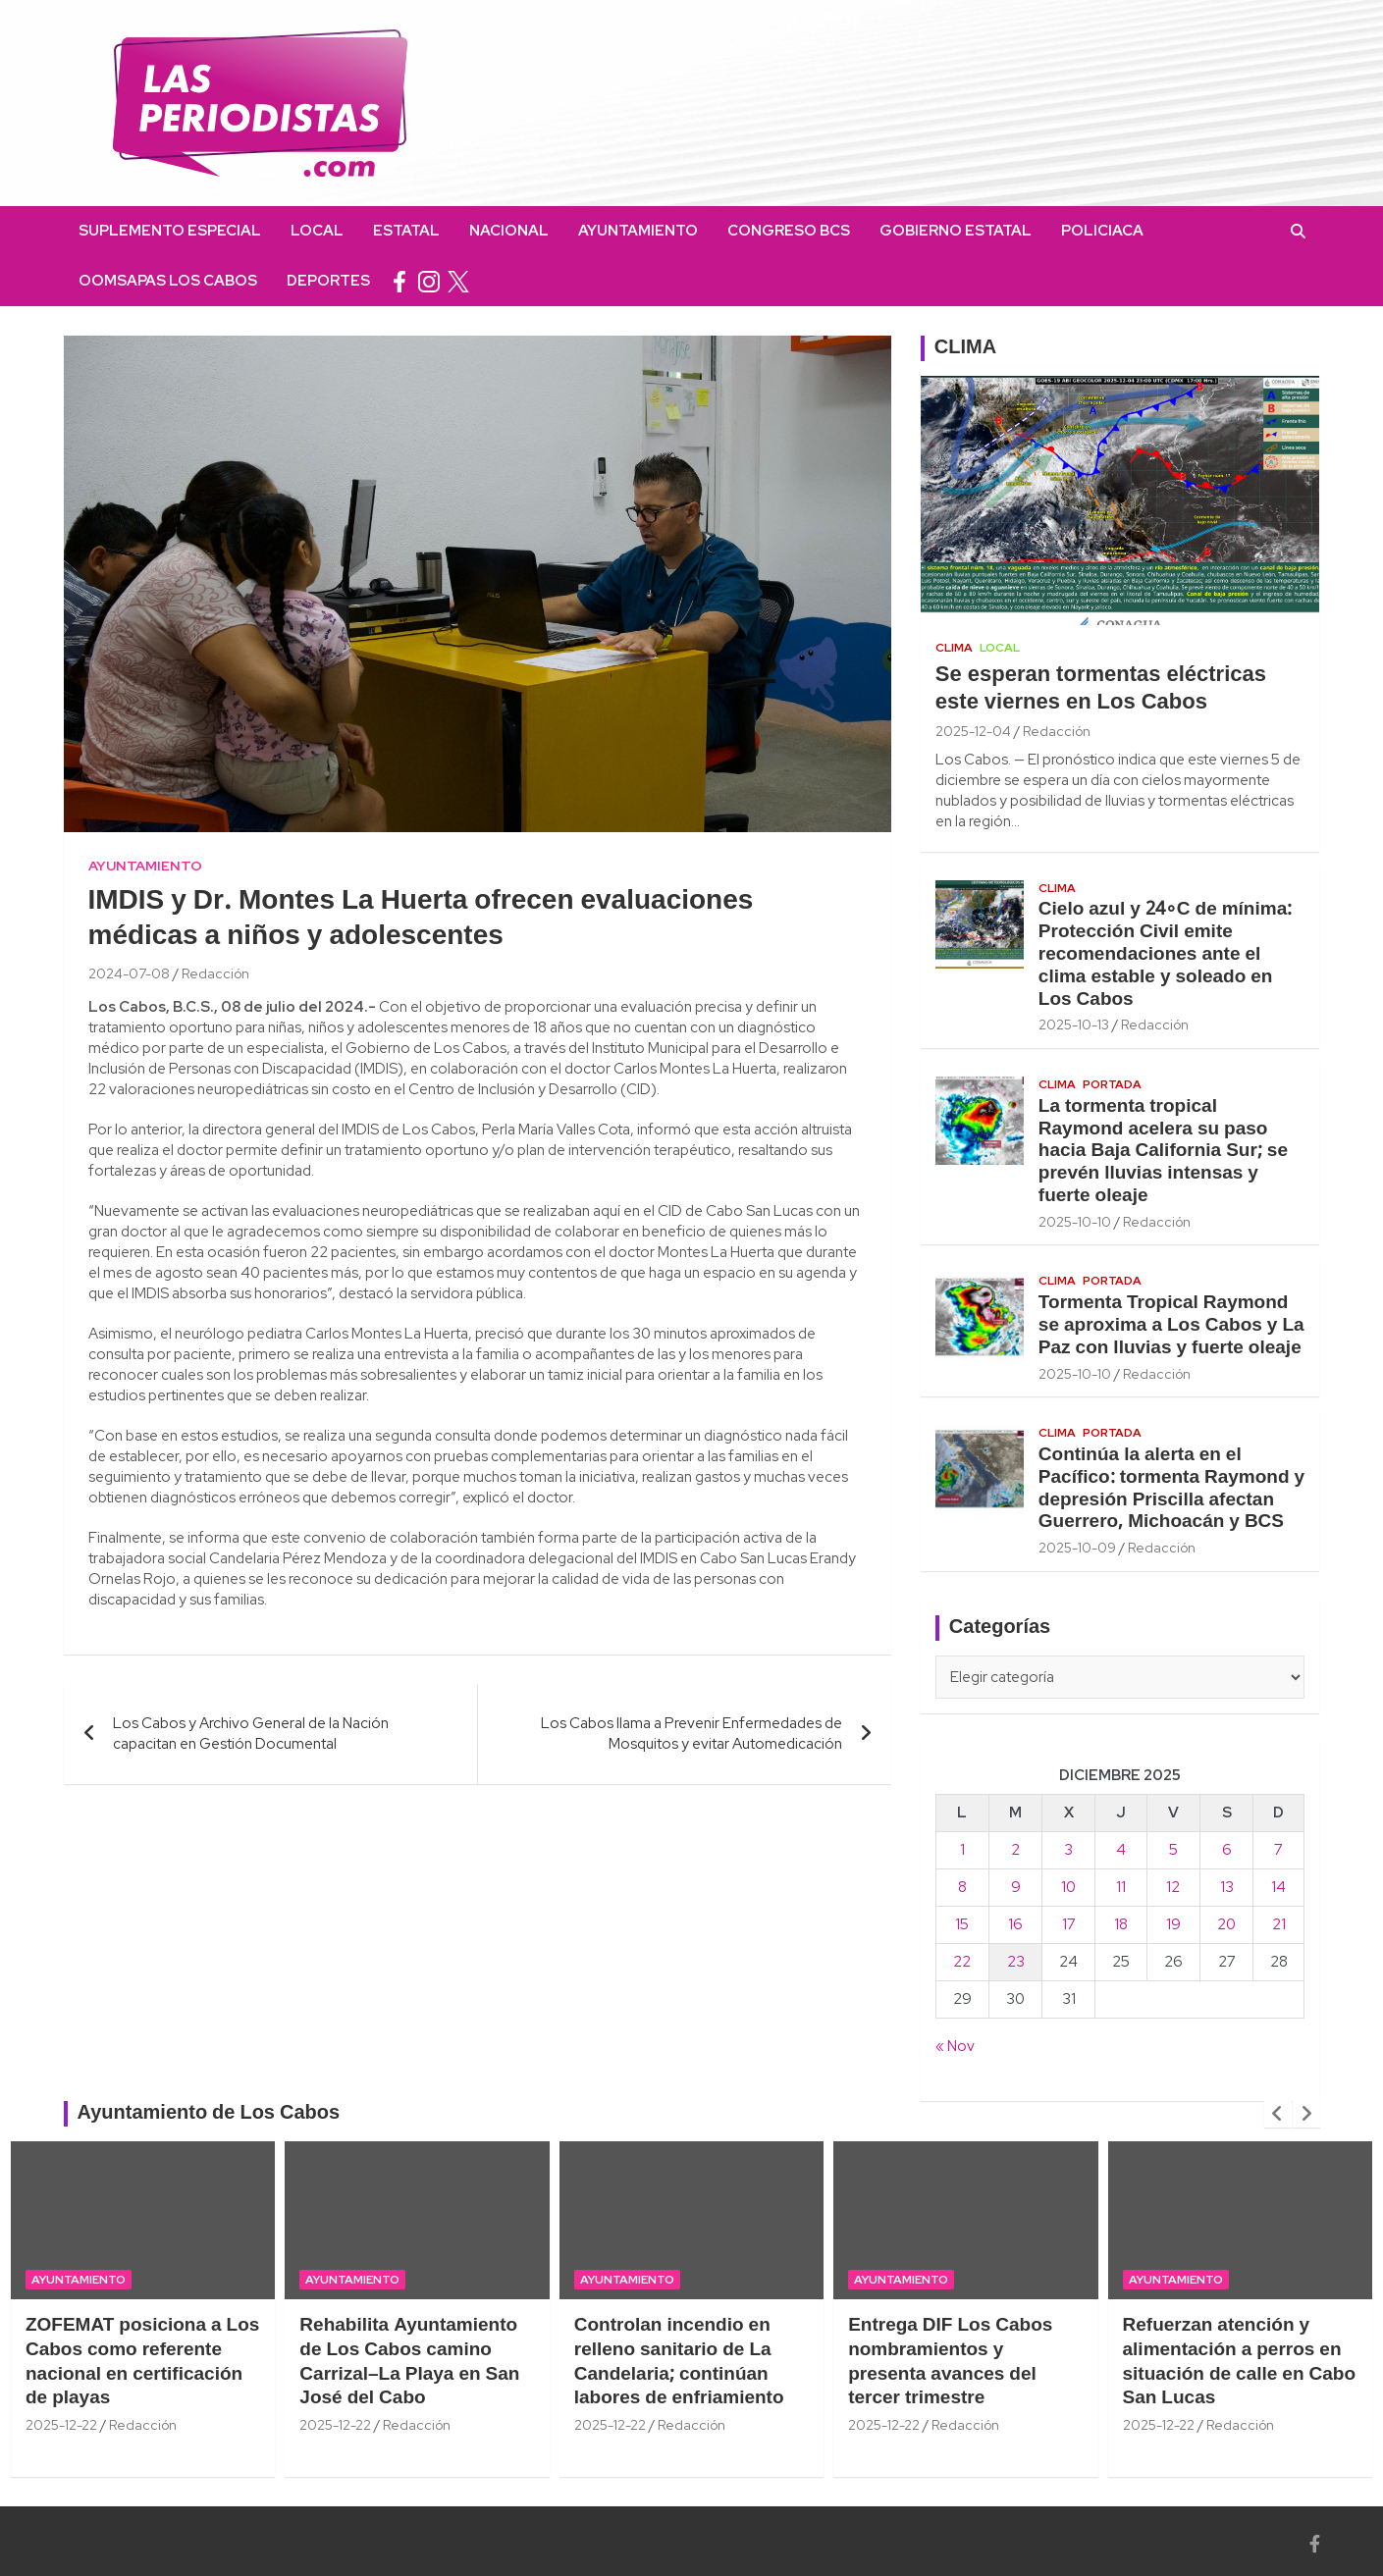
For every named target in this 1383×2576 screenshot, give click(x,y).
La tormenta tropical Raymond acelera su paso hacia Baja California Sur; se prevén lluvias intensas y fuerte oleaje (1163, 1151)
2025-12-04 (973, 731)
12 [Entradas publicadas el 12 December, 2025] (1173, 1887)
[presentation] (1278, 2114)
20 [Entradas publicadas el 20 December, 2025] (1226, 1924)
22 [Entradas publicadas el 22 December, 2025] (962, 1961)
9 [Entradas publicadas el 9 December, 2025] (1016, 1887)
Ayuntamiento (638, 230)
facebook (399, 281)
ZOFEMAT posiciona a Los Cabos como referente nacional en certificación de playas (142, 2362)
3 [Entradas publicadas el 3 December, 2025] (1068, 1850)
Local (317, 230)
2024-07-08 (129, 973)
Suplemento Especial (170, 230)
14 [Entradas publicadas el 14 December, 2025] (1278, 1887)
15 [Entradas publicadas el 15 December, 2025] (962, 1924)
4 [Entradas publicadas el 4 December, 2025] (1121, 1850)
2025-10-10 (1074, 1222)
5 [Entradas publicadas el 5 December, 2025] (1173, 1850)
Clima (954, 648)
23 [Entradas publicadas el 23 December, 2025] (1016, 1961)
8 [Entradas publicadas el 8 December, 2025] (962, 1887)
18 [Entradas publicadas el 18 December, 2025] (1121, 1924)
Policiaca (1102, 230)
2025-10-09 (1077, 1547)
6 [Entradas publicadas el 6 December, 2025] (1227, 1850)
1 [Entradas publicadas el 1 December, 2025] (962, 1850)
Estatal (406, 230)
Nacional (509, 230)
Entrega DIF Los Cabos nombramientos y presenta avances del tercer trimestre (950, 2362)
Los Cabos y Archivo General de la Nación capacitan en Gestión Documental (251, 1733)
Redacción (215, 973)
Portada (1112, 1084)
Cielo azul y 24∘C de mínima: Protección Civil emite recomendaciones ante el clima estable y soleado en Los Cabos (1165, 954)
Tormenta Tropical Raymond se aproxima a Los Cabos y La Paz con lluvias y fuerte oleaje (1171, 1326)
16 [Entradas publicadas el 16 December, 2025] (1015, 1924)
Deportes (328, 280)
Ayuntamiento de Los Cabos (209, 2113)
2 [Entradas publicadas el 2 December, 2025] (1015, 1850)
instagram (429, 281)
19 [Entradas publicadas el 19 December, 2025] (1173, 1924)
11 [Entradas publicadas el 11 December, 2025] (1121, 1887)
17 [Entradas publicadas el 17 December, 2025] (1069, 1924)
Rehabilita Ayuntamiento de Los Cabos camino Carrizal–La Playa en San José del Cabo (409, 2362)
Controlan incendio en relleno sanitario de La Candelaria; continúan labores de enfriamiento (679, 2362)
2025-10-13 (1073, 1024)
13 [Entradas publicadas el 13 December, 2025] (1227, 1887)
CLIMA (965, 348)
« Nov (955, 2046)
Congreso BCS (788, 230)
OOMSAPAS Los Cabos (168, 280)
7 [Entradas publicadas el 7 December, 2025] (1278, 1850)
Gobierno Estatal (955, 230)
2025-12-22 (61, 2425)
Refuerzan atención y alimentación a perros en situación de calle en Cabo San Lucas (1239, 2362)
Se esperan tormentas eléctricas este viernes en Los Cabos (1100, 689)
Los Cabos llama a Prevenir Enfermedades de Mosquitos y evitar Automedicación (691, 1733)
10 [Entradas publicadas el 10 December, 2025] (1068, 1887)
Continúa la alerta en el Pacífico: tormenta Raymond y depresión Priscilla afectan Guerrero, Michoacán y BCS (1171, 1489)
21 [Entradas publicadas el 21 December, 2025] (1279, 1924)
